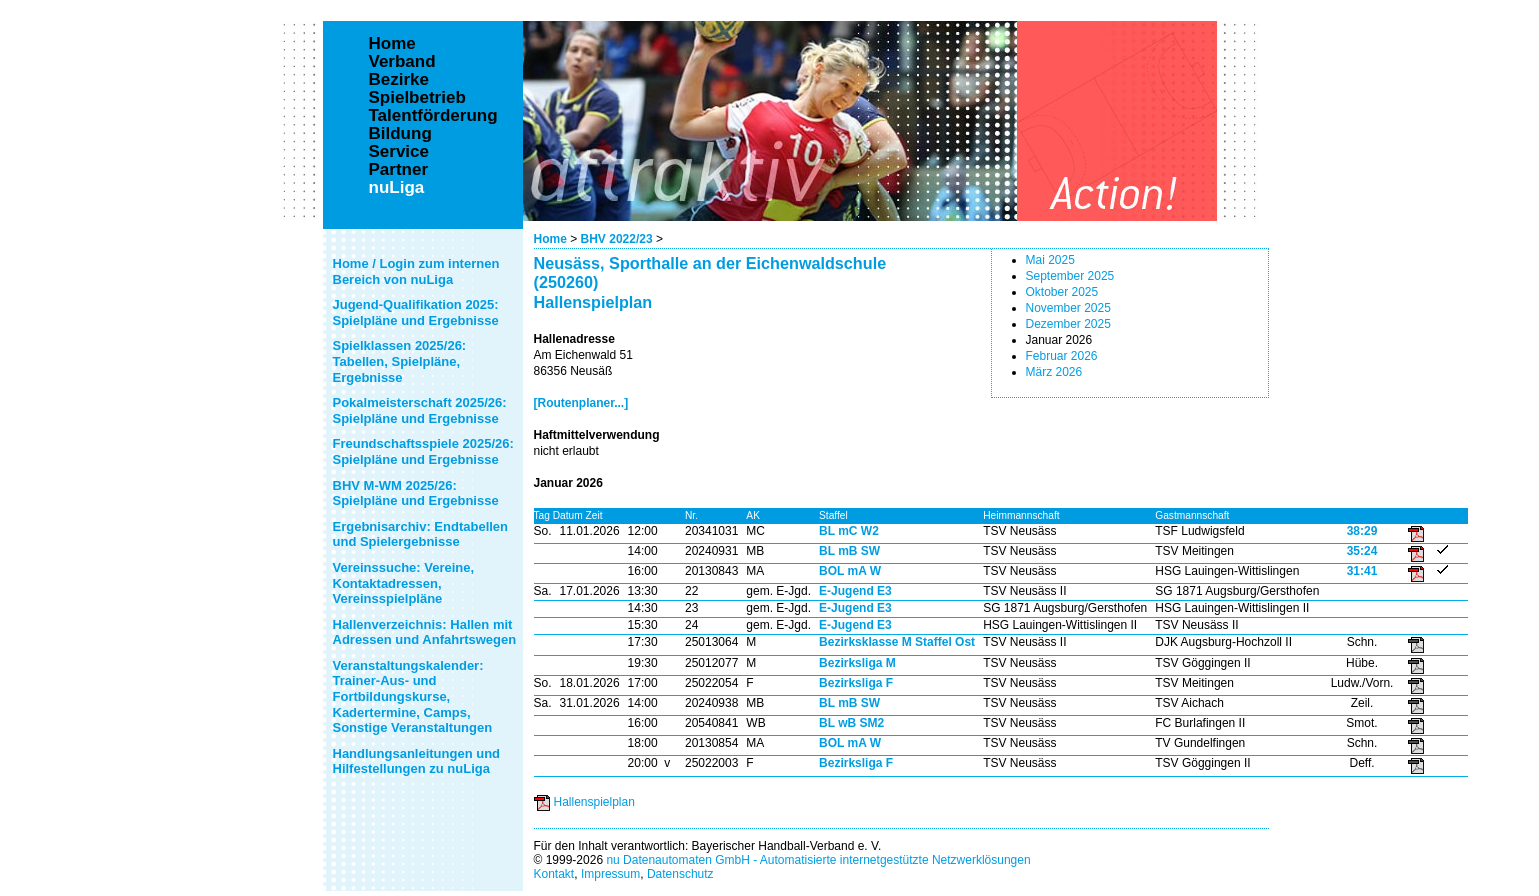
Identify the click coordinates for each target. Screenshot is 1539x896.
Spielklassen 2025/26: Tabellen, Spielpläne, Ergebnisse (400, 361)
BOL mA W (850, 571)
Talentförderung (433, 116)
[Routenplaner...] (581, 403)
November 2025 (1068, 308)
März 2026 (1054, 372)
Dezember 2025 (1068, 324)
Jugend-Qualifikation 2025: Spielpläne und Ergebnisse (416, 312)
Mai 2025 (1050, 260)
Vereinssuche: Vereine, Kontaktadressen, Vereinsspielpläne (404, 583)
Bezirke (399, 80)
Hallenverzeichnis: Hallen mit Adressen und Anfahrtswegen (425, 632)
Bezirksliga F (856, 683)
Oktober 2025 (1062, 292)
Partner (399, 170)
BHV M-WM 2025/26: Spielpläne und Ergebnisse (416, 493)
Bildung (400, 134)
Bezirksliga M (857, 663)
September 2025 (1070, 276)
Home (550, 239)
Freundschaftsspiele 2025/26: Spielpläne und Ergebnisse (423, 451)
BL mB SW (849, 551)
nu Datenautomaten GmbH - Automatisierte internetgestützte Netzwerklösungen (818, 860)
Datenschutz (680, 874)
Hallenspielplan (594, 802)
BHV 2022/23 (617, 239)
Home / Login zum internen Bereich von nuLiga (416, 271)
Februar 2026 (1062, 356)
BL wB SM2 (851, 723)
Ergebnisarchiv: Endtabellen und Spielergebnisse (421, 534)
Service (399, 152)
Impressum (610, 874)
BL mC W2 (849, 531)
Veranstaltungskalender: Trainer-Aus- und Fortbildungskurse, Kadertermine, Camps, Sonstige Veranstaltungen (413, 696)
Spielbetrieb (417, 98)
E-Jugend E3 (855, 591)
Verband (402, 62)
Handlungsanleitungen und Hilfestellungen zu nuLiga (417, 761)
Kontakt (554, 874)
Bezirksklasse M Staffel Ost (897, 642)
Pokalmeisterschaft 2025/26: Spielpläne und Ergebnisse (420, 410)
